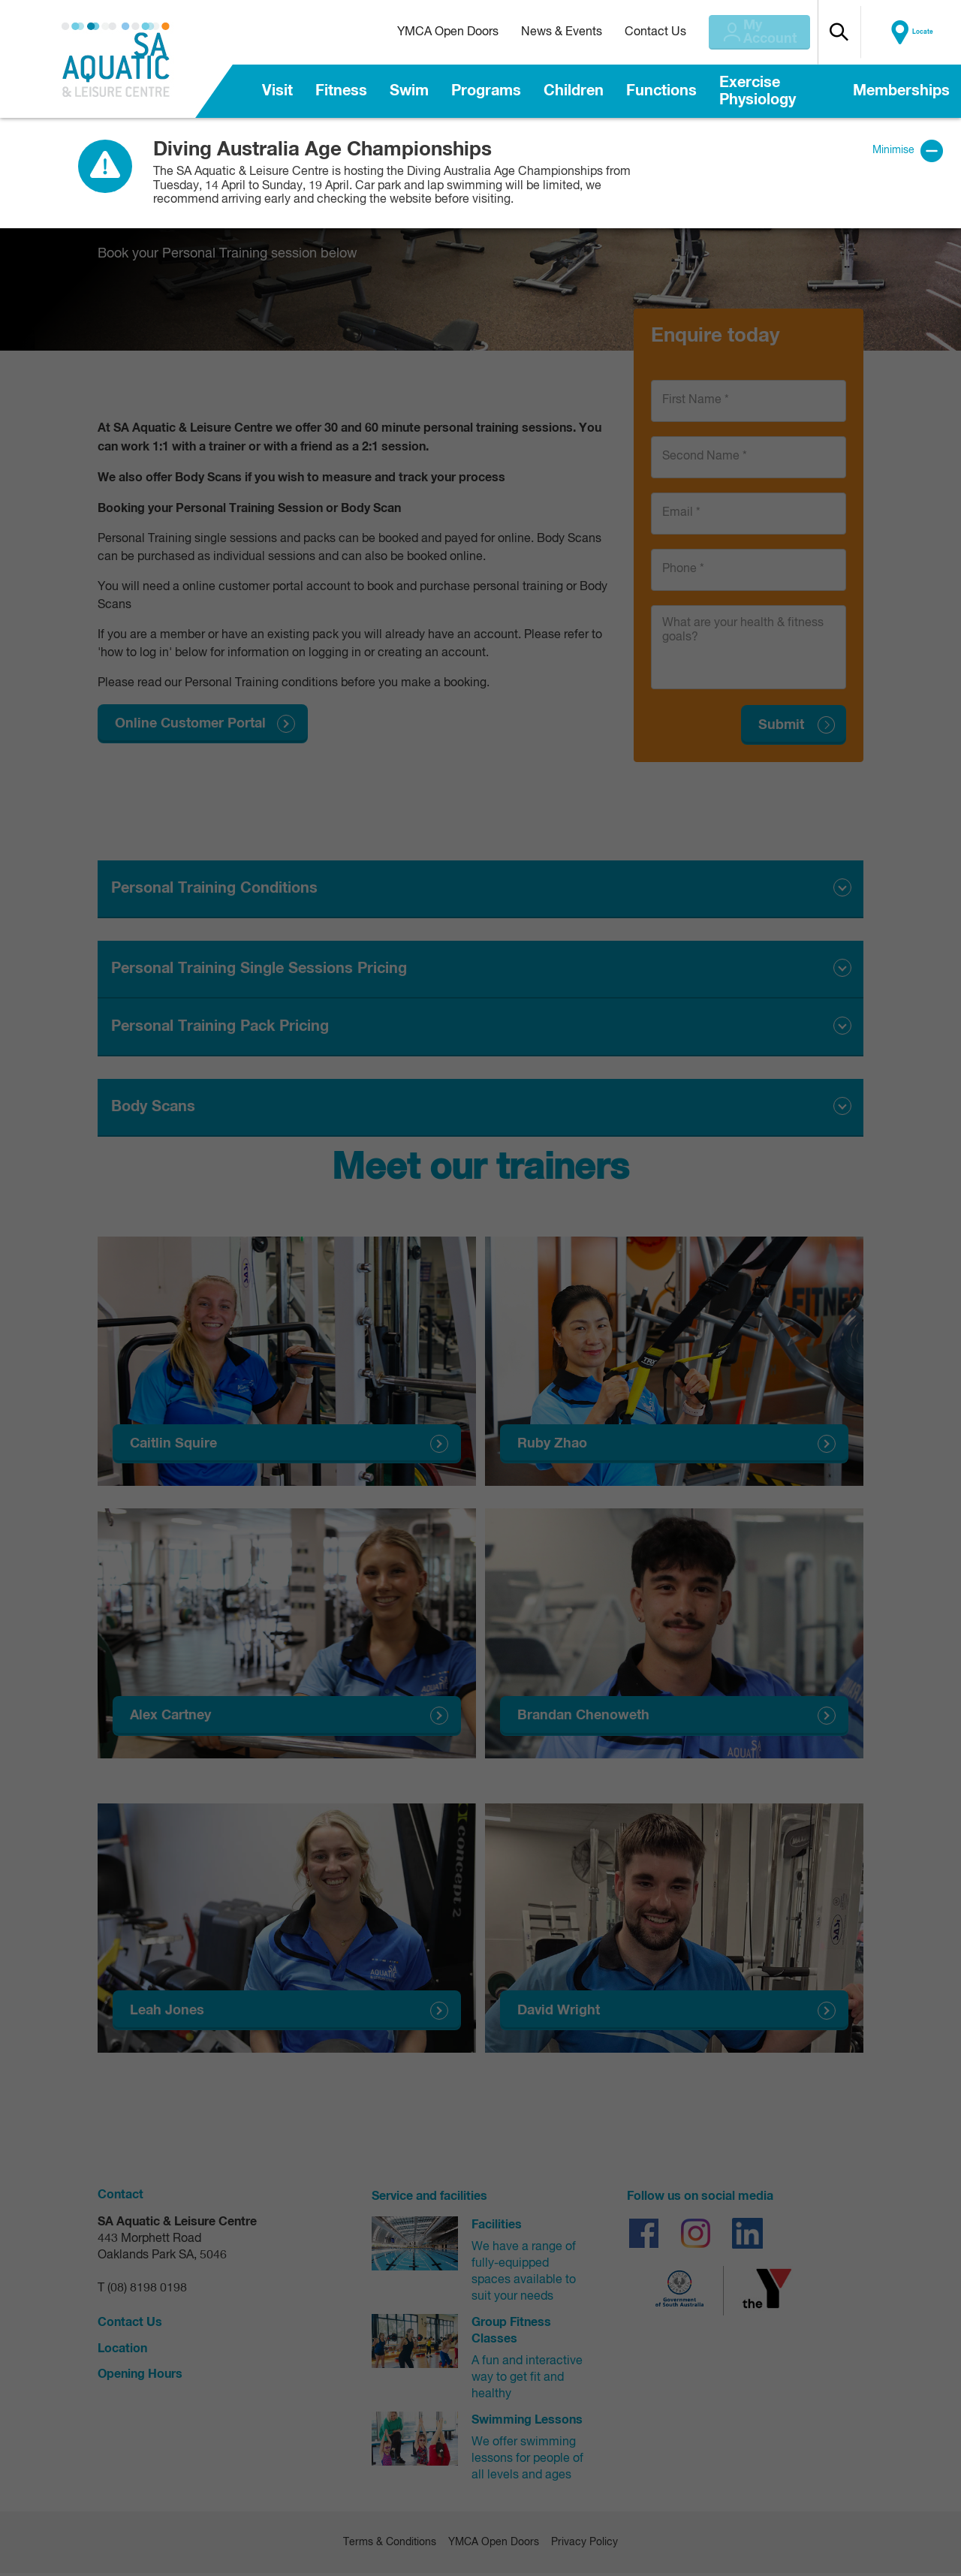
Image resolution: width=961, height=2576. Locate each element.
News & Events (544, 32)
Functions (661, 90)
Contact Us (638, 32)
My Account (765, 32)
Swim (409, 90)
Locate (928, 32)
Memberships (901, 90)
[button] (864, 32)
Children (574, 90)
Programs (486, 90)
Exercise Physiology (757, 91)
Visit (277, 90)
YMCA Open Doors (430, 32)
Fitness (341, 90)
